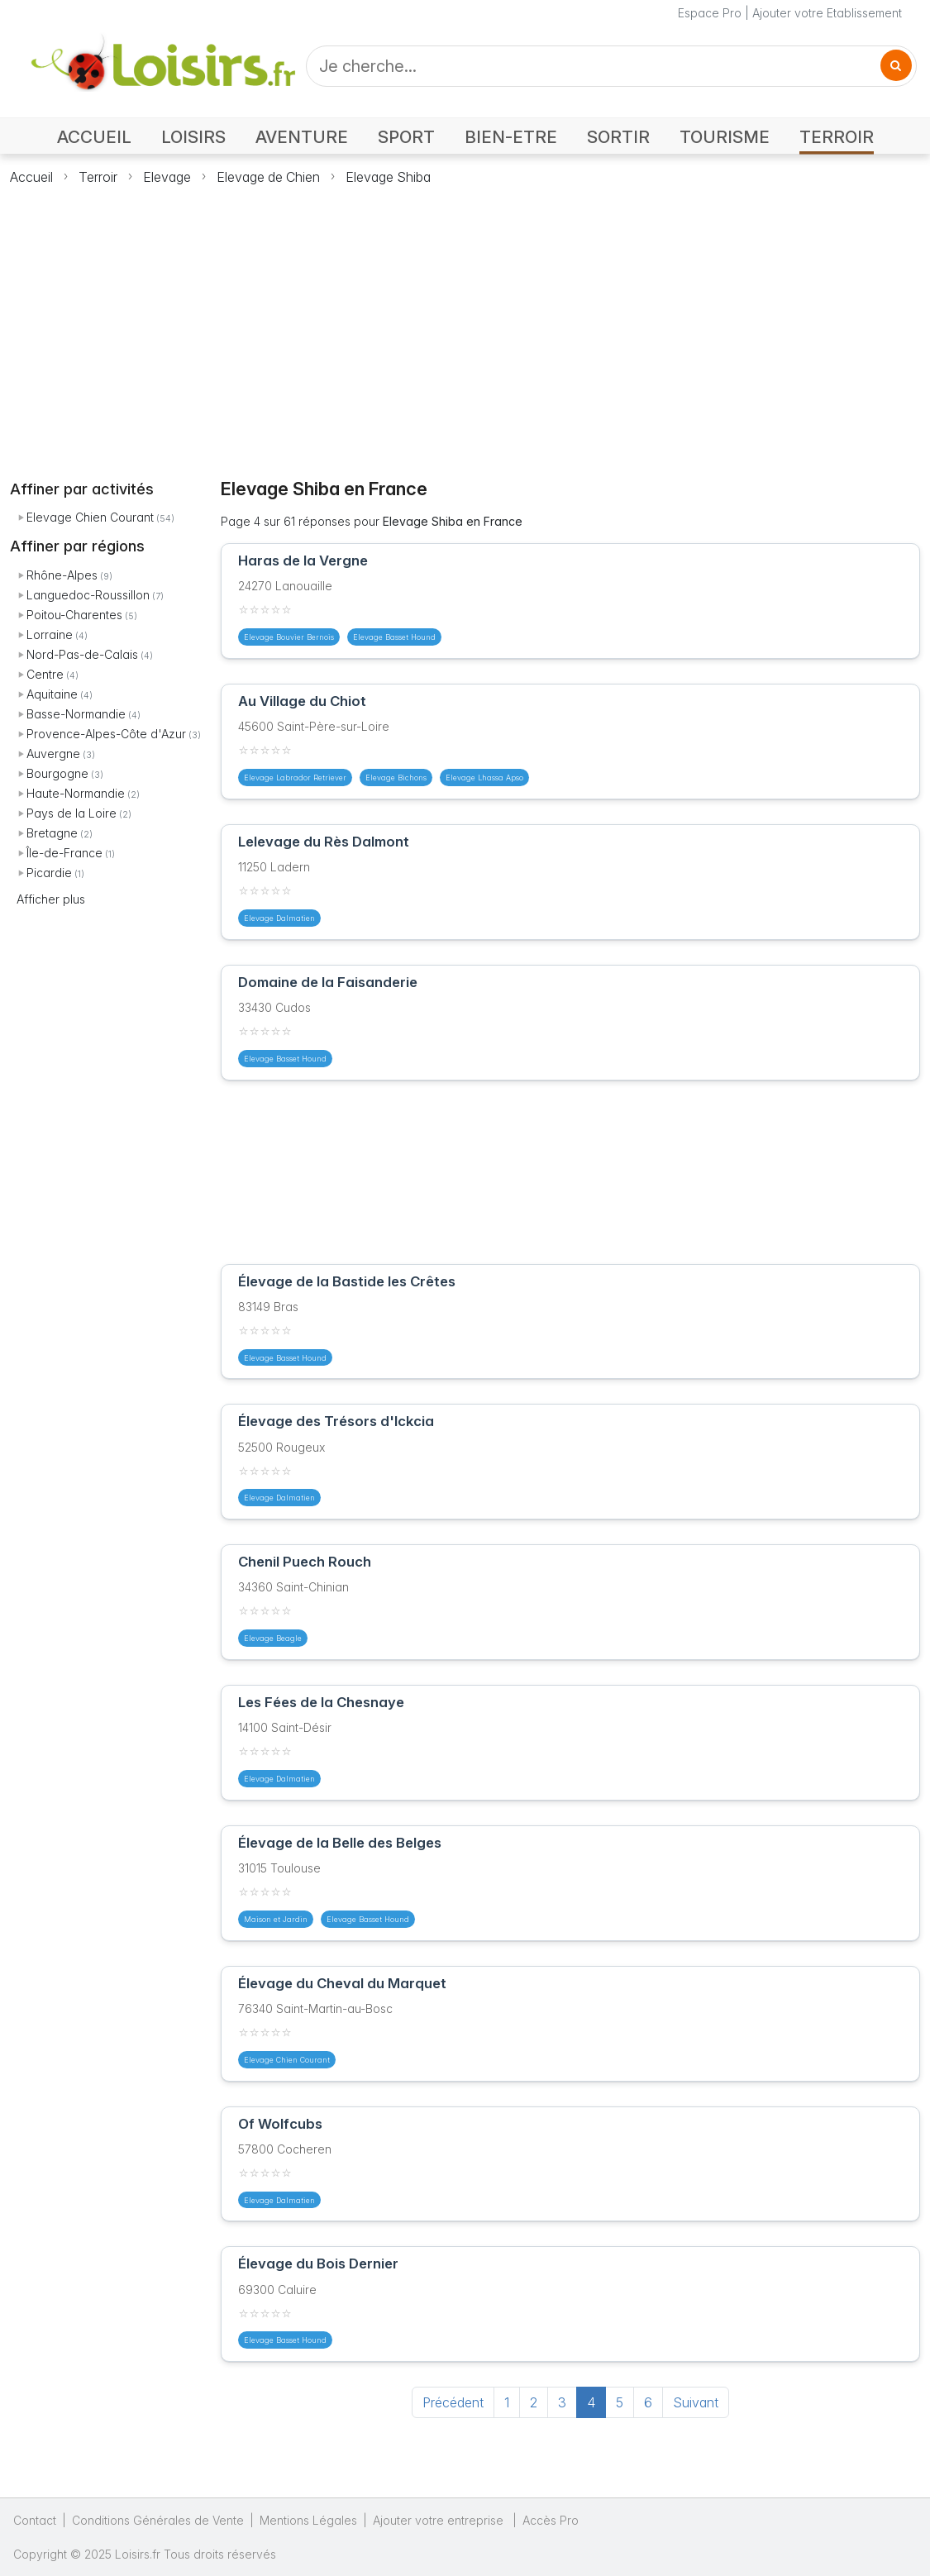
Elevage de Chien (268, 177)
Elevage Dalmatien (279, 918)
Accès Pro (550, 2520)
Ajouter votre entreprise (440, 2520)
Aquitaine (52, 694)
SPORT (406, 136)
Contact (34, 2520)
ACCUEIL (94, 136)
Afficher (51, 899)
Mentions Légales (308, 2520)
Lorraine (49, 634)
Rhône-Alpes (62, 575)
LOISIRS (193, 136)
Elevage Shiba (388, 177)
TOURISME (725, 136)
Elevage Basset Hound (394, 637)
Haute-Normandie (75, 793)
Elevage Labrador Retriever (295, 777)
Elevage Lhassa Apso (484, 777)
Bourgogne (57, 773)
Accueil (31, 177)
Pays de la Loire (71, 813)
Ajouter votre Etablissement (827, 13)
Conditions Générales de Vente (158, 2520)
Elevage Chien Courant (90, 517)
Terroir (98, 177)
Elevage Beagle (273, 1638)
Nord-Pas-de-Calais (82, 654)
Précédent (453, 2402)
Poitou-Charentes (74, 615)
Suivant (695, 2402)
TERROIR (836, 136)
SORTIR (618, 136)
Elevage (167, 177)
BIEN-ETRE (511, 136)
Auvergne (53, 754)
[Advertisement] (465, 322)
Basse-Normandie (76, 714)
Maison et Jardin (276, 1919)
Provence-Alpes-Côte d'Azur (106, 734)
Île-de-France (64, 853)
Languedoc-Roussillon (88, 595)
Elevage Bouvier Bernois (289, 637)
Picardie (49, 873)
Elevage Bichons (396, 777)
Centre (45, 674)
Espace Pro (710, 13)
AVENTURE (301, 136)
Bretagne (52, 833)
